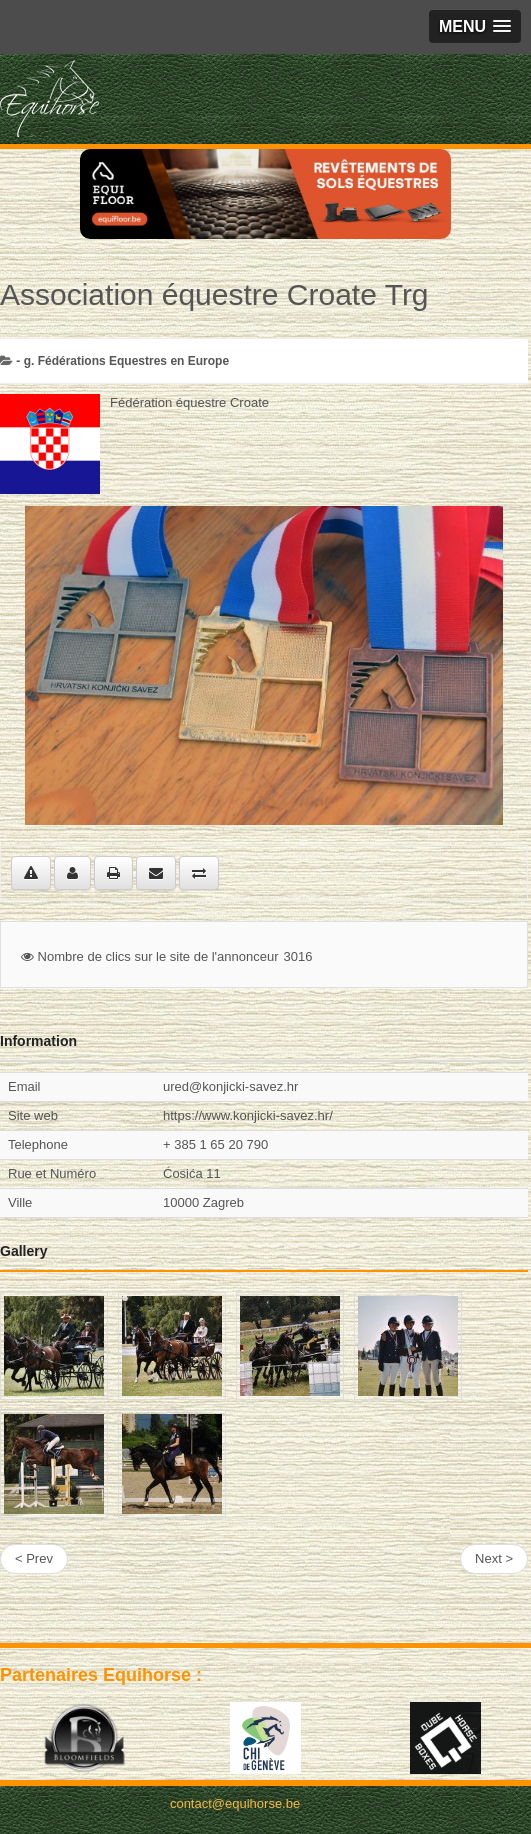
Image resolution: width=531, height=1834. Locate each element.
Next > (494, 1558)
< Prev (34, 1558)
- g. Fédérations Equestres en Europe (122, 361)
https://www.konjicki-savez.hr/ (248, 1115)
